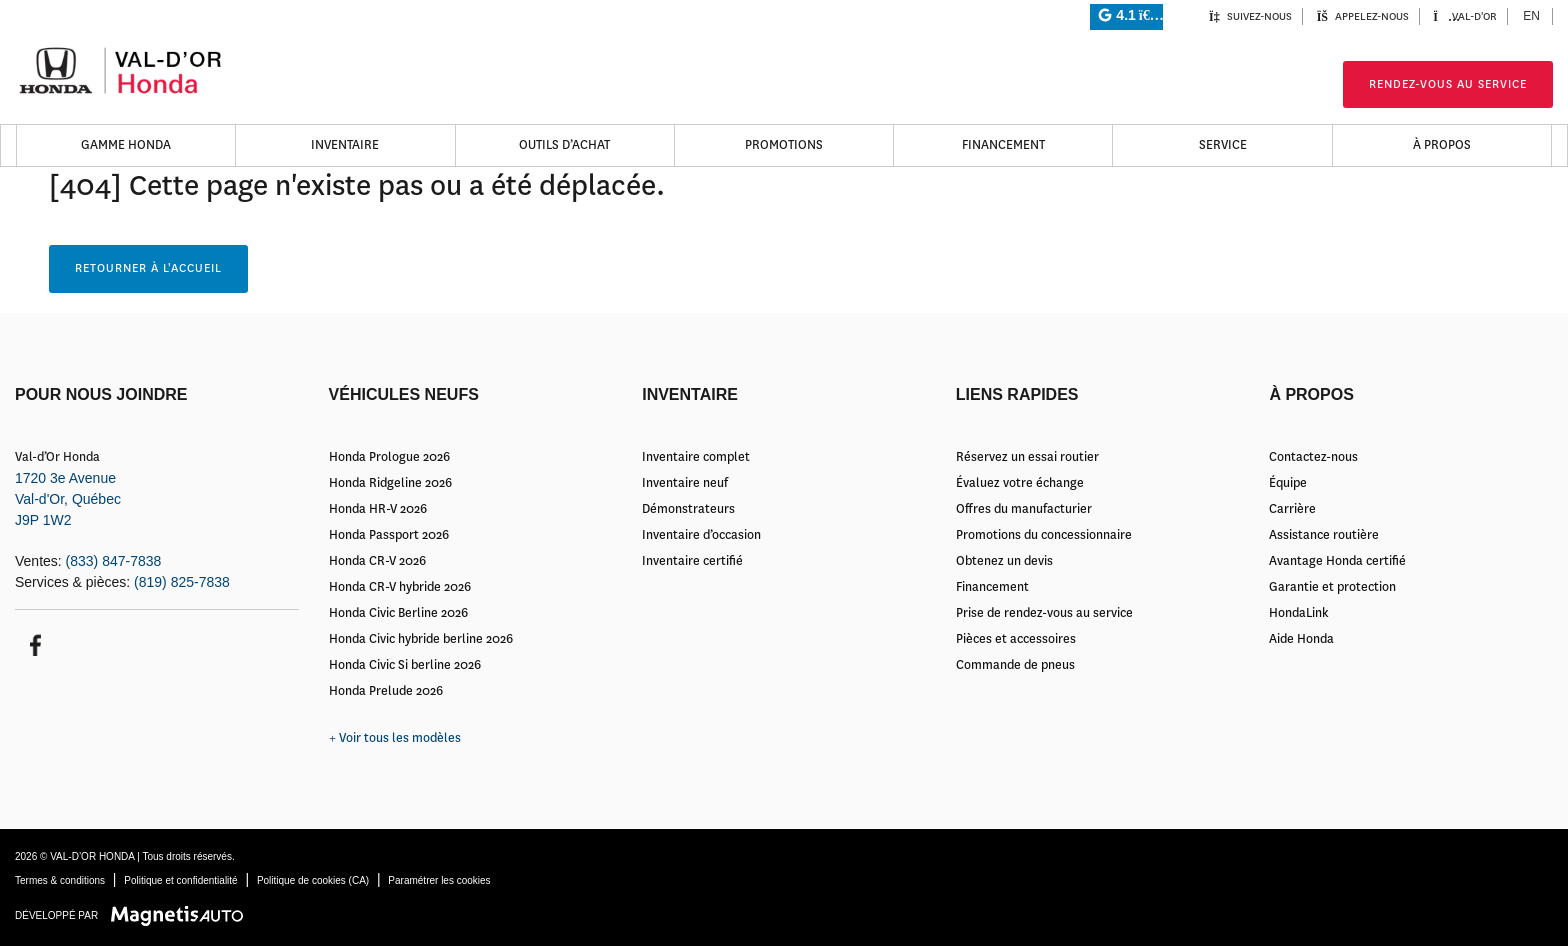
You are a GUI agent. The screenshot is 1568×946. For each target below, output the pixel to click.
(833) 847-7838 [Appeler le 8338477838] (114, 561)
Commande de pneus (1015, 665)
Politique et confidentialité (180, 880)
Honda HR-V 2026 (378, 509)
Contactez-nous (1313, 457)
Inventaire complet (696, 457)
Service (1223, 145)
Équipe (1288, 483)
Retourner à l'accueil (148, 268)
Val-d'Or (1465, 16)
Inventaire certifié (692, 561)
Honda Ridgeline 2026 (390, 483)
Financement (1003, 145)
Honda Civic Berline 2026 (398, 613)
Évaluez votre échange (1020, 483)
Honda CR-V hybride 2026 (400, 587)
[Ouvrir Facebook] (32, 643)
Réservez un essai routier (1027, 457)
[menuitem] (1532, 16)
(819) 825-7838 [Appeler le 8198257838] (182, 582)
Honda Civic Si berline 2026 (405, 665)
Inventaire (345, 145)
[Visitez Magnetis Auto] (182, 915)
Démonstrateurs (688, 509)
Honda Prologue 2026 (389, 457)
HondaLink (1299, 613)
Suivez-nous (1250, 16)
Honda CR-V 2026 (377, 561)
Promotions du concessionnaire (1044, 535)
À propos (1442, 145)
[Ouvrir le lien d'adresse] (68, 499)
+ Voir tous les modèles (395, 738)
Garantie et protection (1332, 587)
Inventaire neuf (685, 483)
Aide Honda (1301, 639)
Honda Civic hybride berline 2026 (421, 639)
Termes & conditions (60, 880)
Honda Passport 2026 (389, 535)
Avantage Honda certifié (1337, 561)
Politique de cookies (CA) (313, 880)
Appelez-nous (1362, 16)
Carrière (1292, 509)
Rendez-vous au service (1448, 84)
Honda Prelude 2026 (386, 691)
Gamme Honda (126, 145)
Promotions (784, 145)
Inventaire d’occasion (701, 535)
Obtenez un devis (1004, 561)
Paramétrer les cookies (439, 880)
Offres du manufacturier (1024, 509)
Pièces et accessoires (1016, 639)
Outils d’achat (564, 145)
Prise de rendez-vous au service (1044, 613)
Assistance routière (1324, 535)
